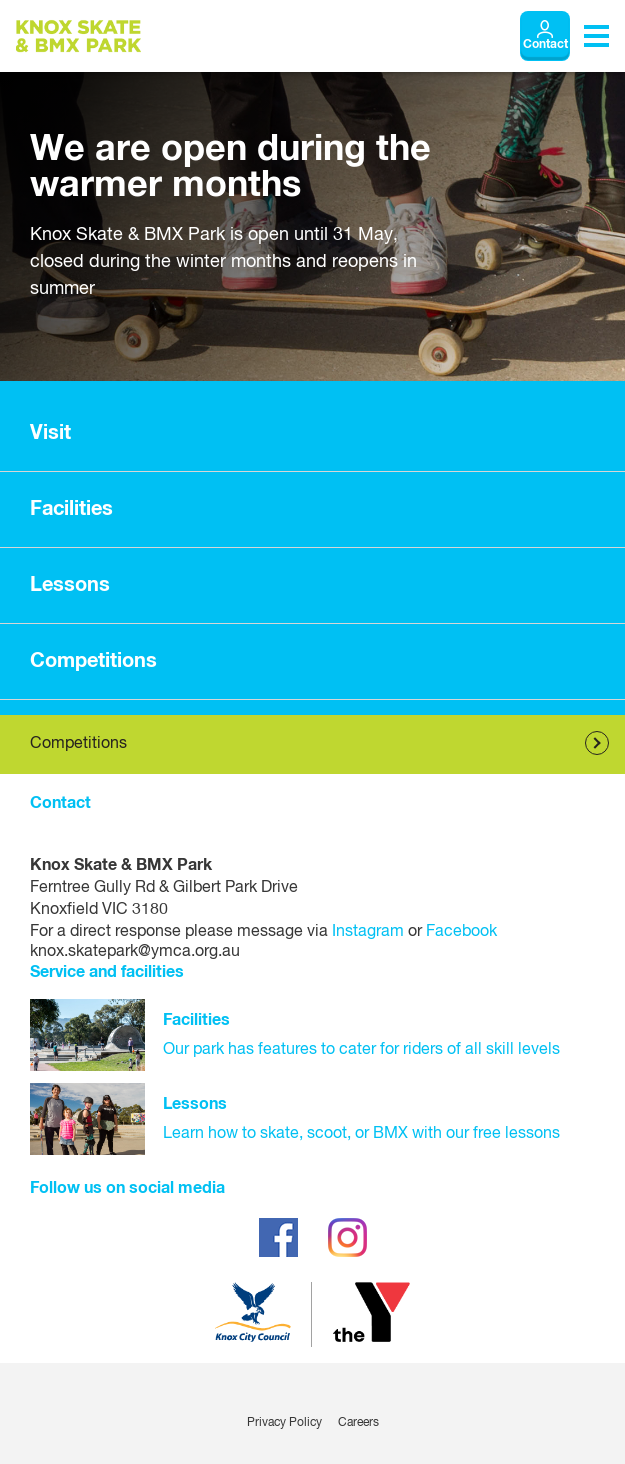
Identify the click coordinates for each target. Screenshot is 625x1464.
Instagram (368, 932)
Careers (358, 1423)
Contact (545, 45)
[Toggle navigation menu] (596, 36)
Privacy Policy (284, 1423)
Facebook (461, 932)
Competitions (78, 744)
